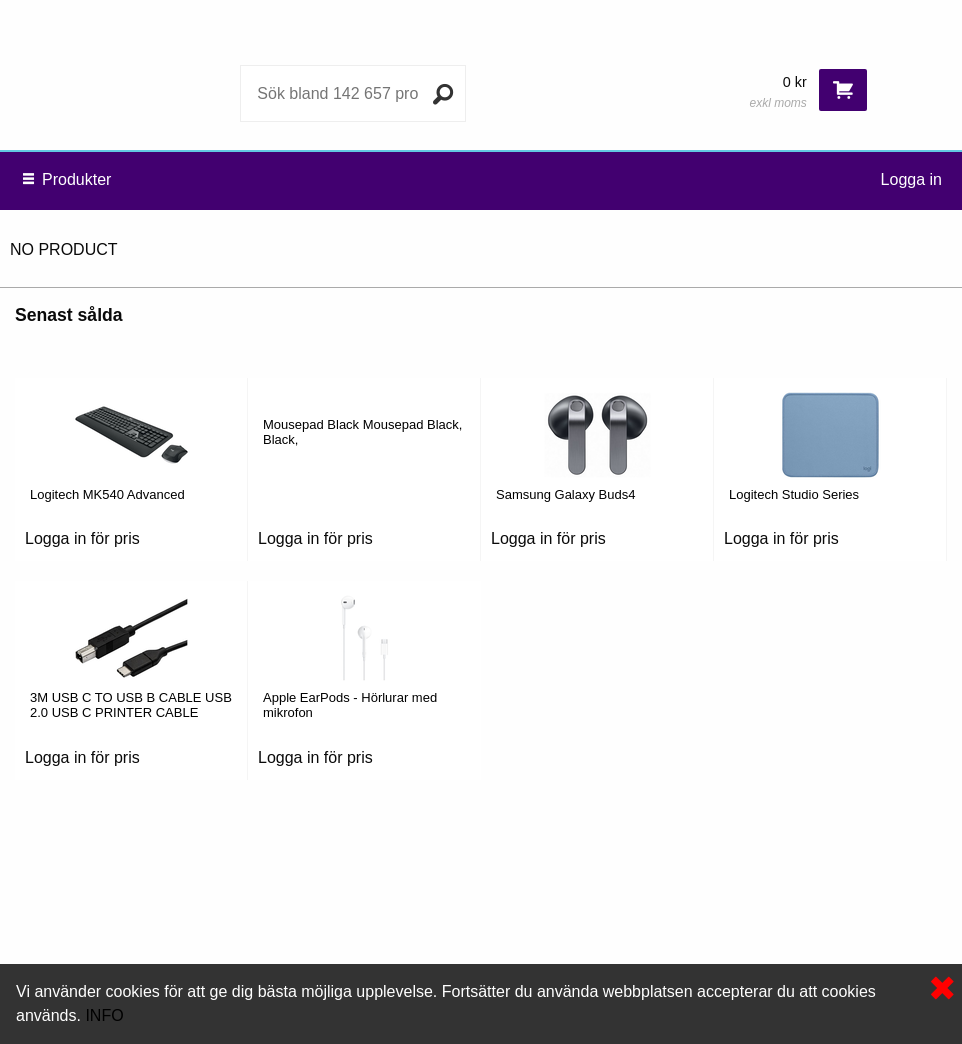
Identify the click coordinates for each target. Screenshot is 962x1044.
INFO (104, 1015)
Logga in (911, 179)
